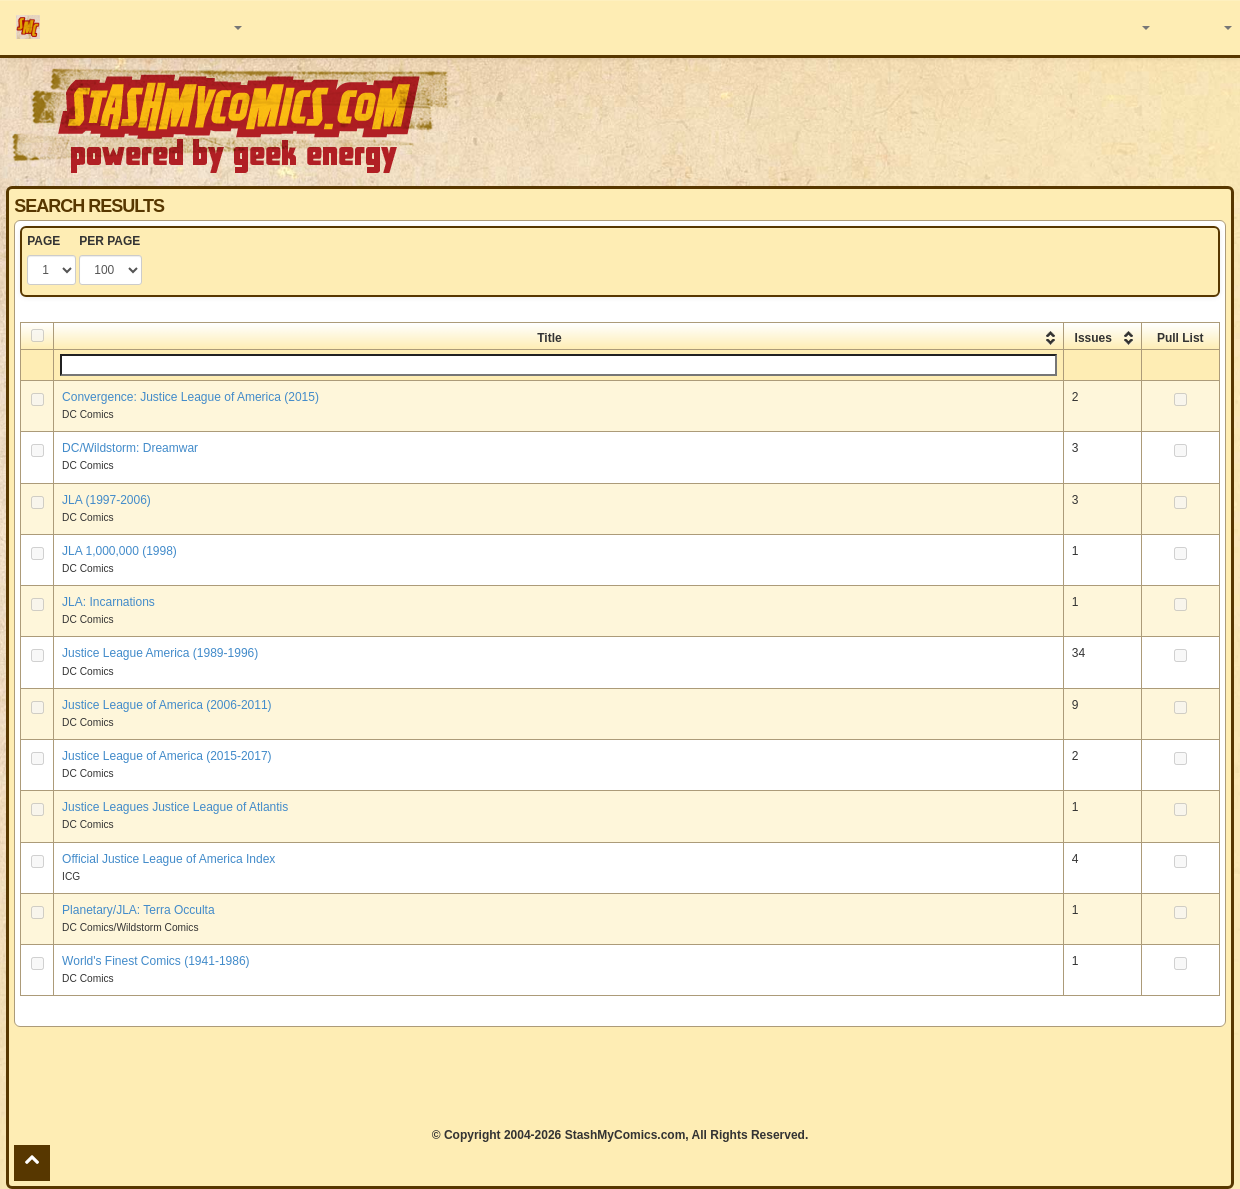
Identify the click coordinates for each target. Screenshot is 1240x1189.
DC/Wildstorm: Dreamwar (130, 448)
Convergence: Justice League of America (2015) (190, 397)
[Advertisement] (620, 1077)
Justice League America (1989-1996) (160, 653)
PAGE (43, 241)
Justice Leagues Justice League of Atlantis (175, 807)
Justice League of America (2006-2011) (166, 705)
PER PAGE (109, 241)
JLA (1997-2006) (106, 500)
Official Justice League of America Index (168, 859)
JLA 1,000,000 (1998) (119, 551)
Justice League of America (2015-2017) (166, 756)
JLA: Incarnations (108, 602)
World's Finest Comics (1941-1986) (155, 961)
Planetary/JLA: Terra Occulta (138, 910)
